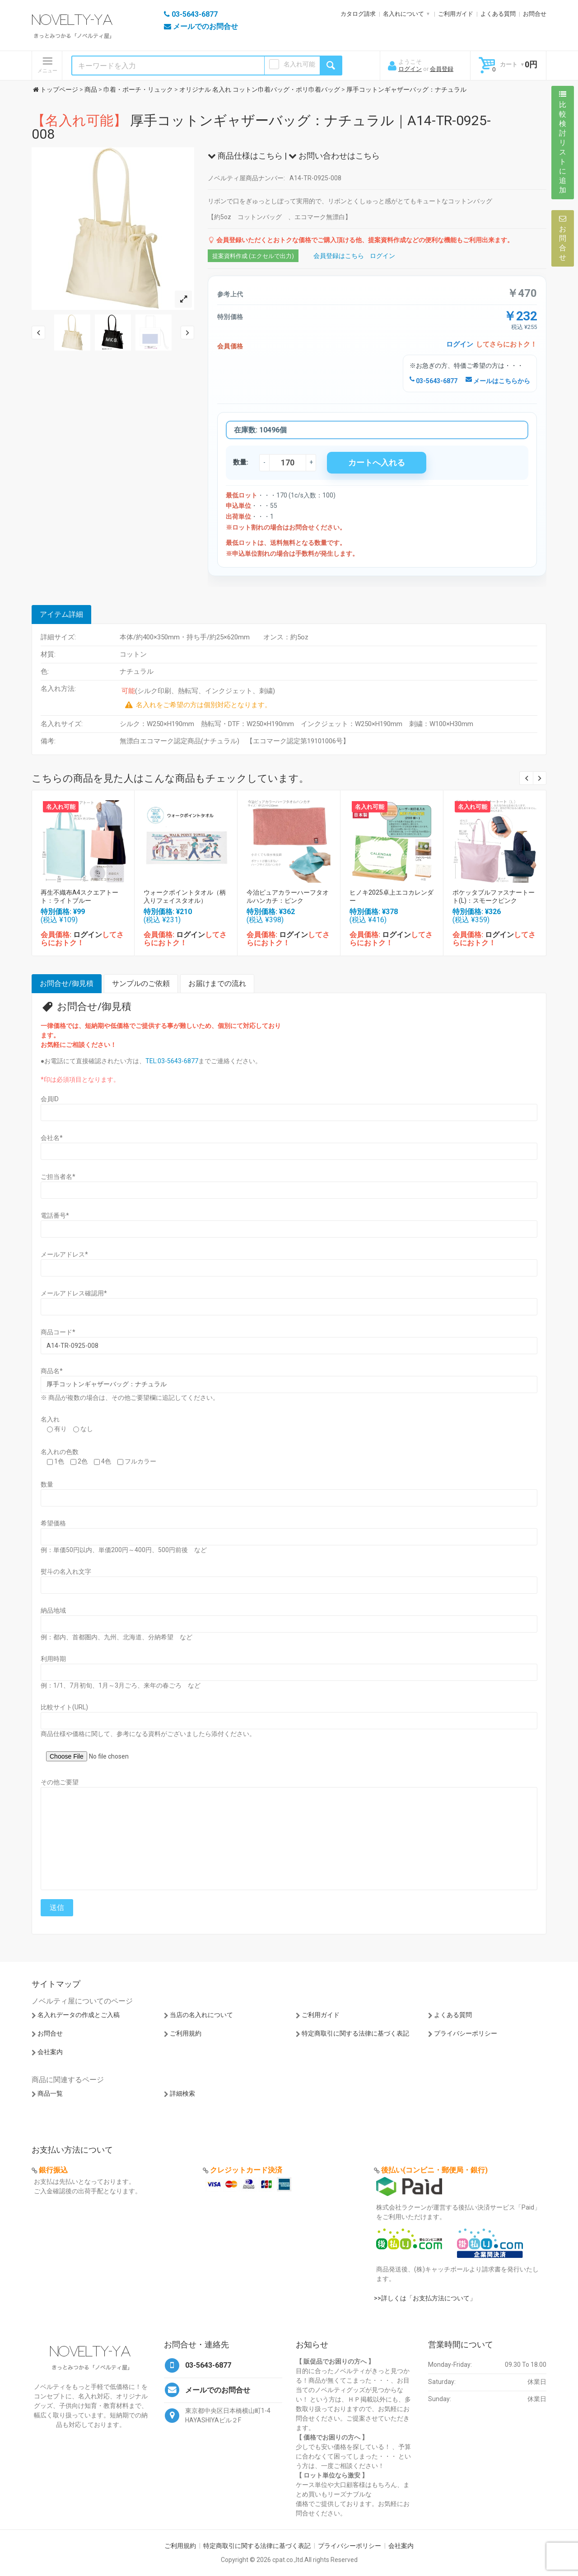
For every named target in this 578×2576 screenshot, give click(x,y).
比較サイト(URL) (64, 1707)
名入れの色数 (60, 1451)
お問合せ (534, 13)
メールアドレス (64, 1254)
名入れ (50, 1419)
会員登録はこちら (338, 255)
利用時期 (53, 1658)
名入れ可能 (299, 64)
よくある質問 (498, 13)
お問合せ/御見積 (66, 983)
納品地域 (53, 1610)
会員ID (50, 1099)
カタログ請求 (358, 13)
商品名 (52, 1371)
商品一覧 (50, 2093)
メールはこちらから (498, 381)
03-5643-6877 (433, 381)
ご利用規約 (185, 2033)
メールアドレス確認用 (74, 1293)
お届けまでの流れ (217, 983)
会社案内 (50, 2051)
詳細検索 (182, 2093)
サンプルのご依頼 (141, 983)
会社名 (52, 1137)
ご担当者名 (58, 1176)
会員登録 (441, 69)
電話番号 (55, 1215)
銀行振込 (53, 2170)
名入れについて (403, 13)
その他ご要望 (60, 1782)
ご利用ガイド (455, 13)
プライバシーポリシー (465, 2033)
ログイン (410, 69)
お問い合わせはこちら (334, 155)
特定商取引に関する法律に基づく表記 (355, 2033)
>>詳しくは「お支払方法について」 (425, 2298)
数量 (47, 1484)
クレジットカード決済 (246, 2170)
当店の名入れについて (201, 2014)
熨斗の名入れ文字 (66, 1571)
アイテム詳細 (61, 614)
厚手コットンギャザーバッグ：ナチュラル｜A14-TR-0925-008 (261, 127)
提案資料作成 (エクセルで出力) (253, 256)
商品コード (58, 1332)
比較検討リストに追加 (562, 142)
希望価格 (53, 1523)
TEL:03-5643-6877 (171, 1061)
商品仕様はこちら (245, 155)
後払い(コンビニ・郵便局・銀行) (434, 2170)
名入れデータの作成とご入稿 (78, 2014)
